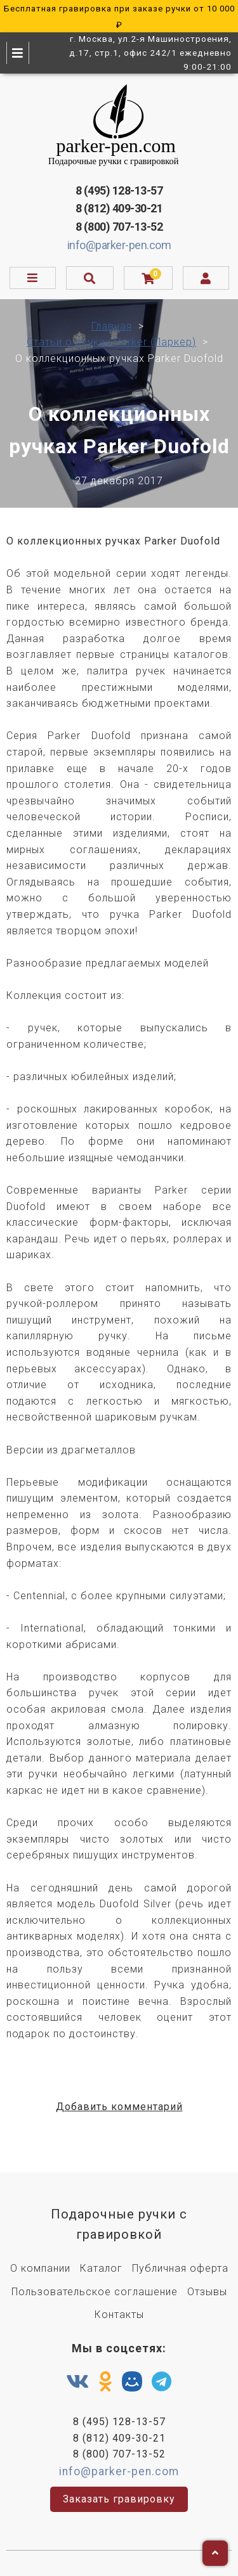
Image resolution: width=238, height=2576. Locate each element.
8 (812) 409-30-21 (119, 208)
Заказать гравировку (119, 2499)
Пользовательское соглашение (94, 2292)
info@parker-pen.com (119, 245)
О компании (40, 2268)
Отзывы (207, 2292)
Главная (111, 326)
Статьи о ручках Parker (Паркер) (111, 342)
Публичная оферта (180, 2268)
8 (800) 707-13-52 (119, 226)
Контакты (119, 2315)
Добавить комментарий (119, 2107)
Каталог (101, 2268)
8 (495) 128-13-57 (119, 190)
